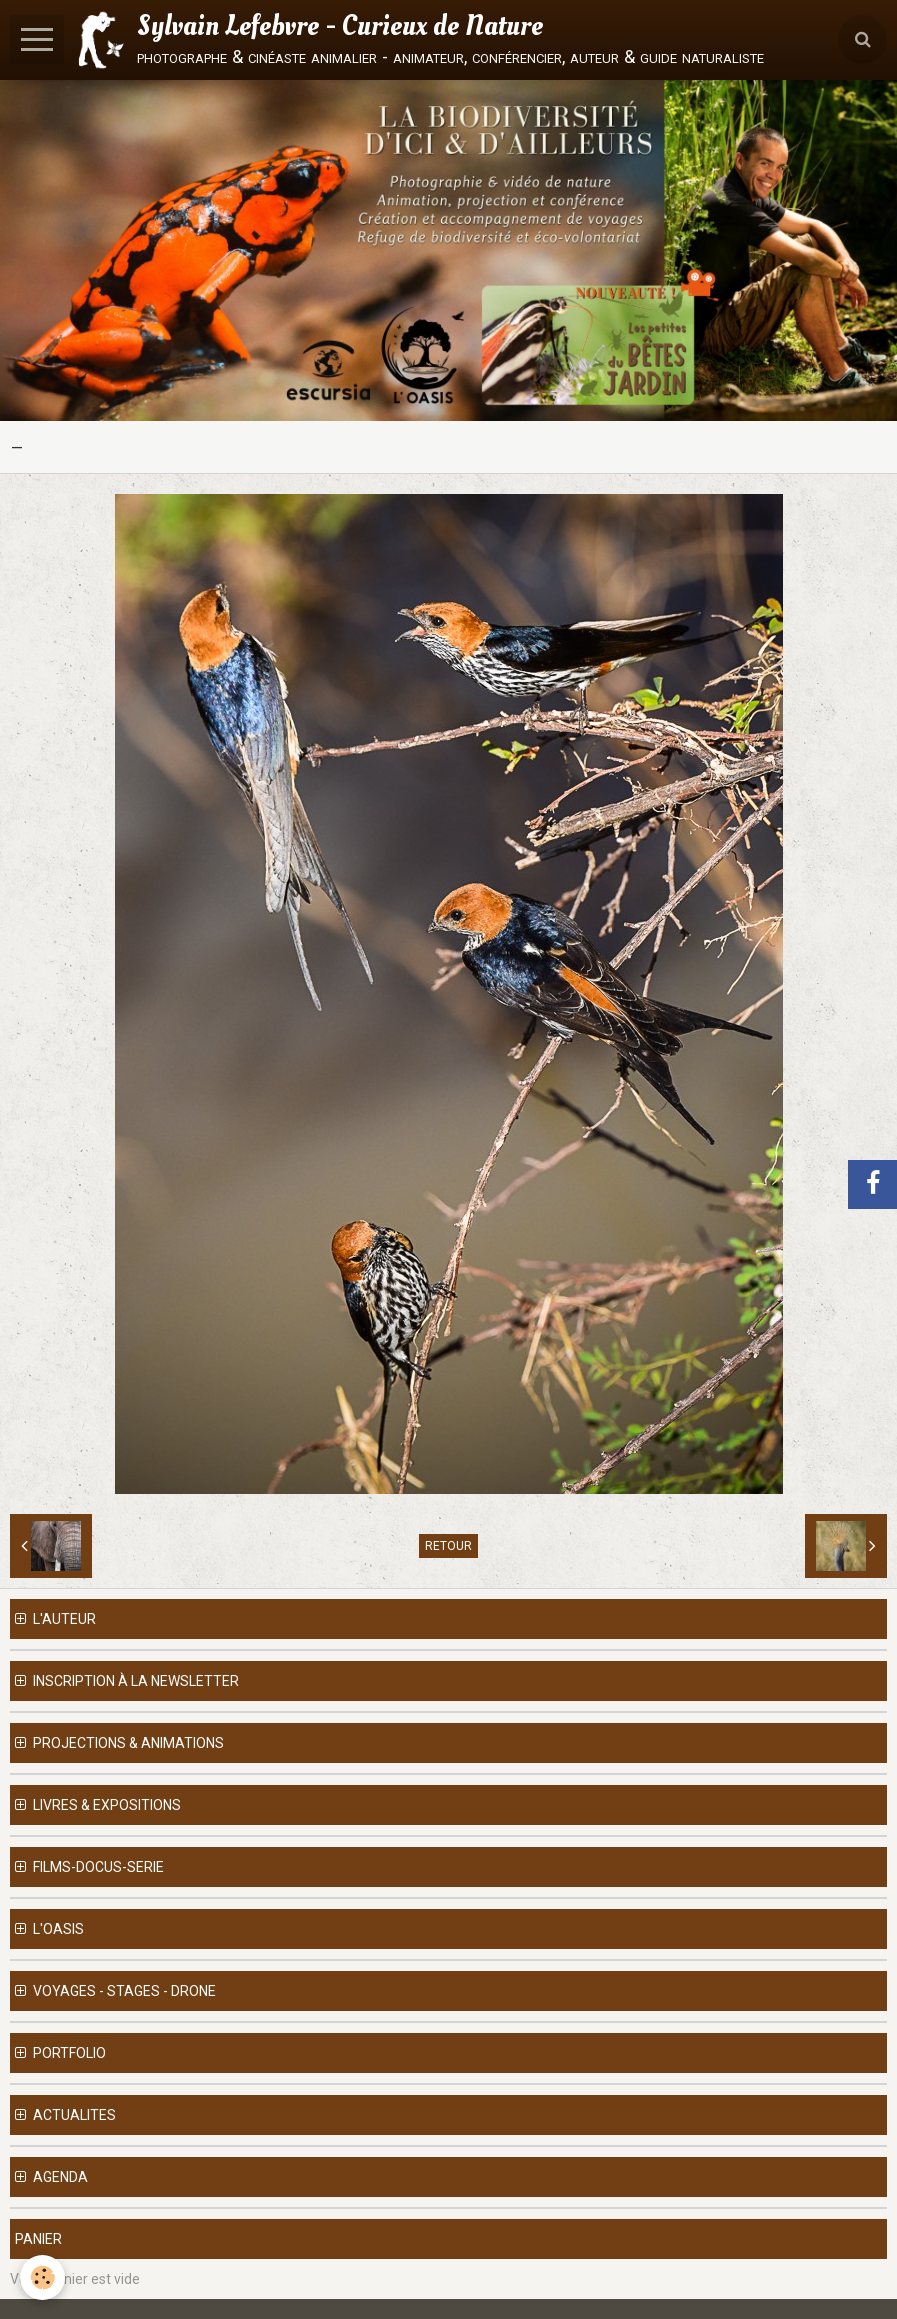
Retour (448, 1546)
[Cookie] (42, 2277)
